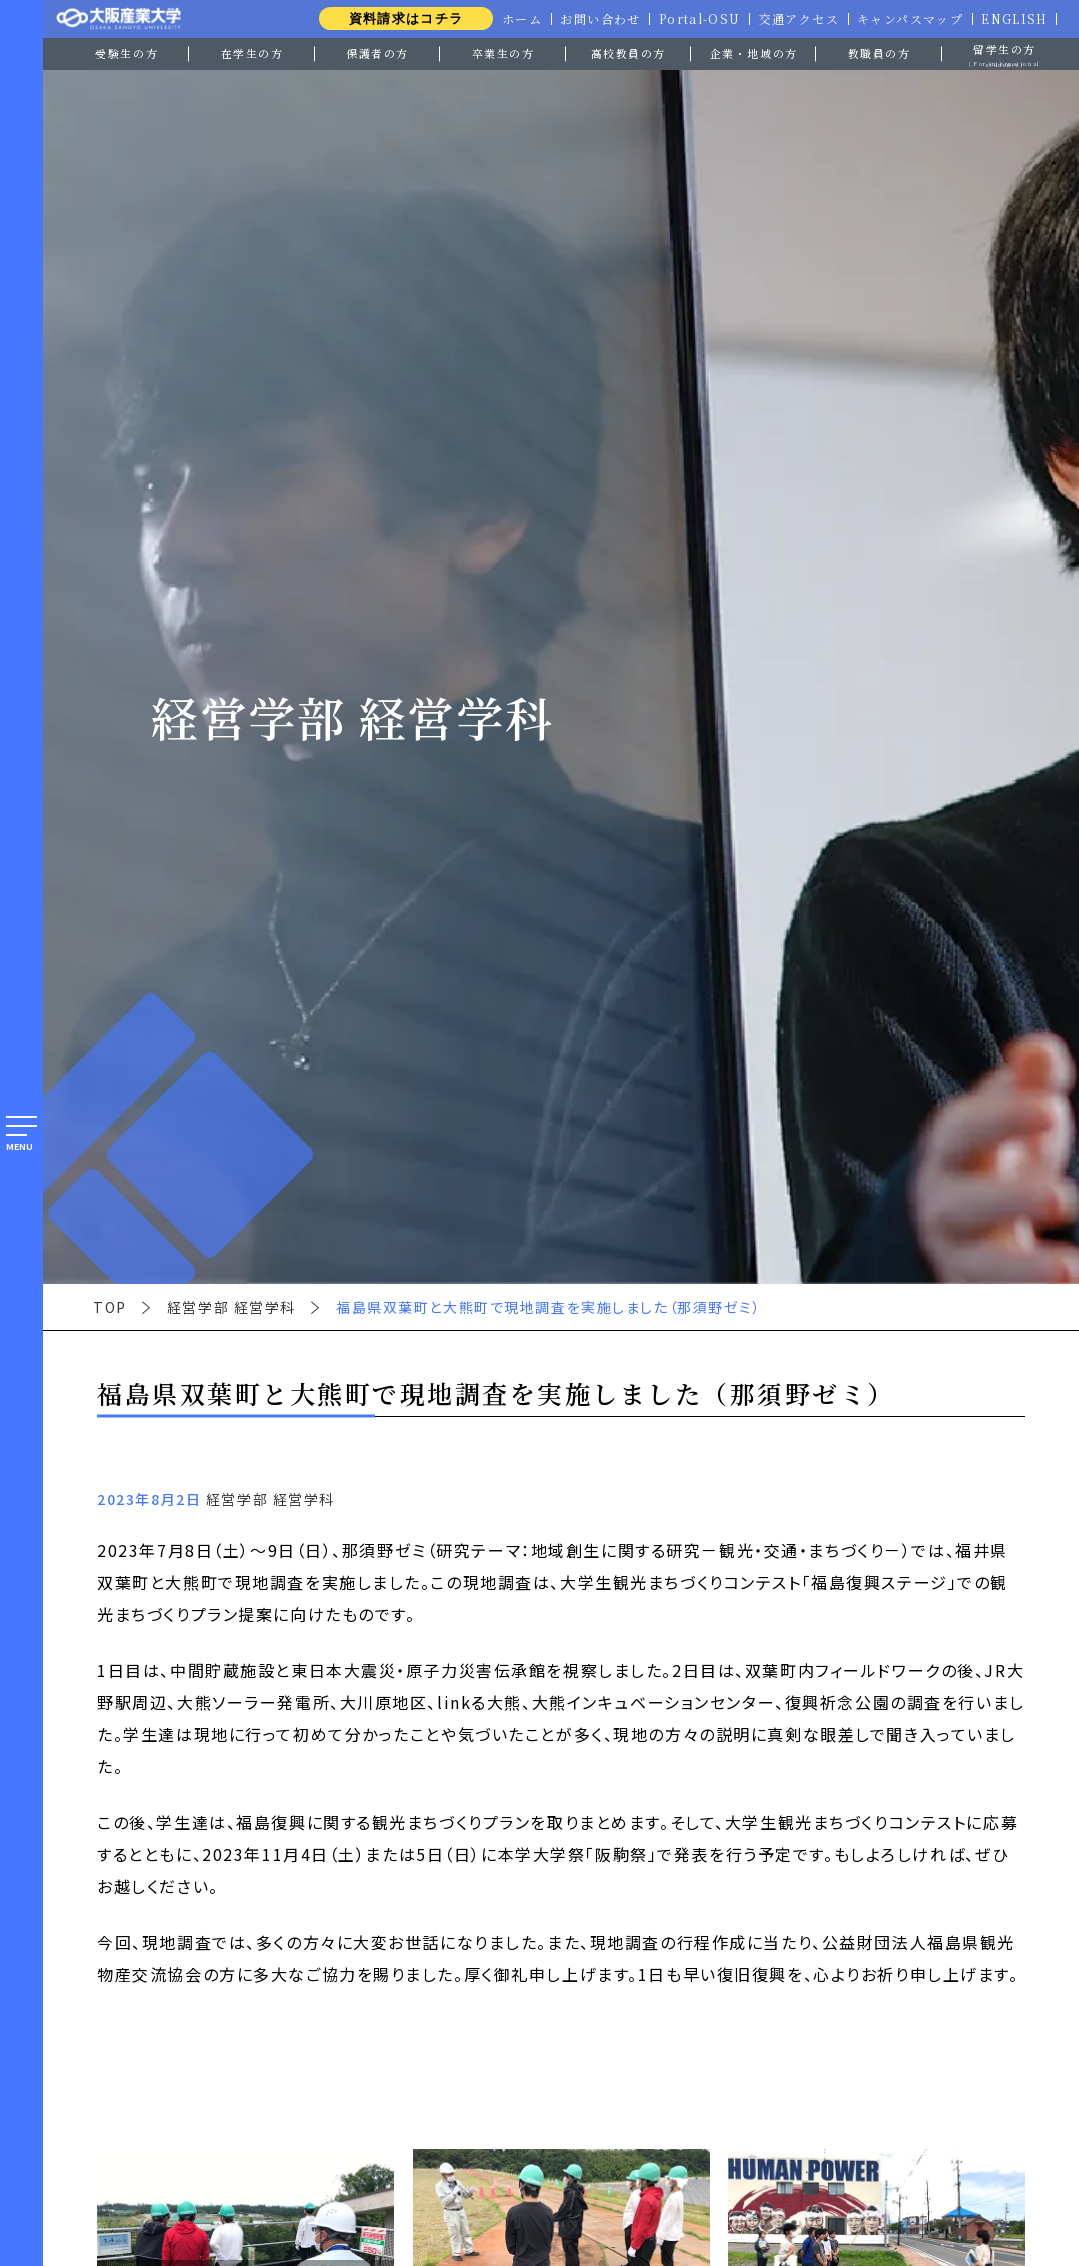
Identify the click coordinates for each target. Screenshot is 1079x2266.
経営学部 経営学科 (231, 1307)
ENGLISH (1014, 19)
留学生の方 (1004, 54)
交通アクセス (794, 19)
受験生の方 (126, 53)
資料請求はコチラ (397, 18)
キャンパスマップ (908, 19)
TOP (110, 1307)
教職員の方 (879, 53)
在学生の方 (252, 53)
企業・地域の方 (754, 53)
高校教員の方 (628, 53)
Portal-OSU (694, 19)
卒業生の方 (503, 53)
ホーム (514, 19)
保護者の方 (377, 53)
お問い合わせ (593, 19)
